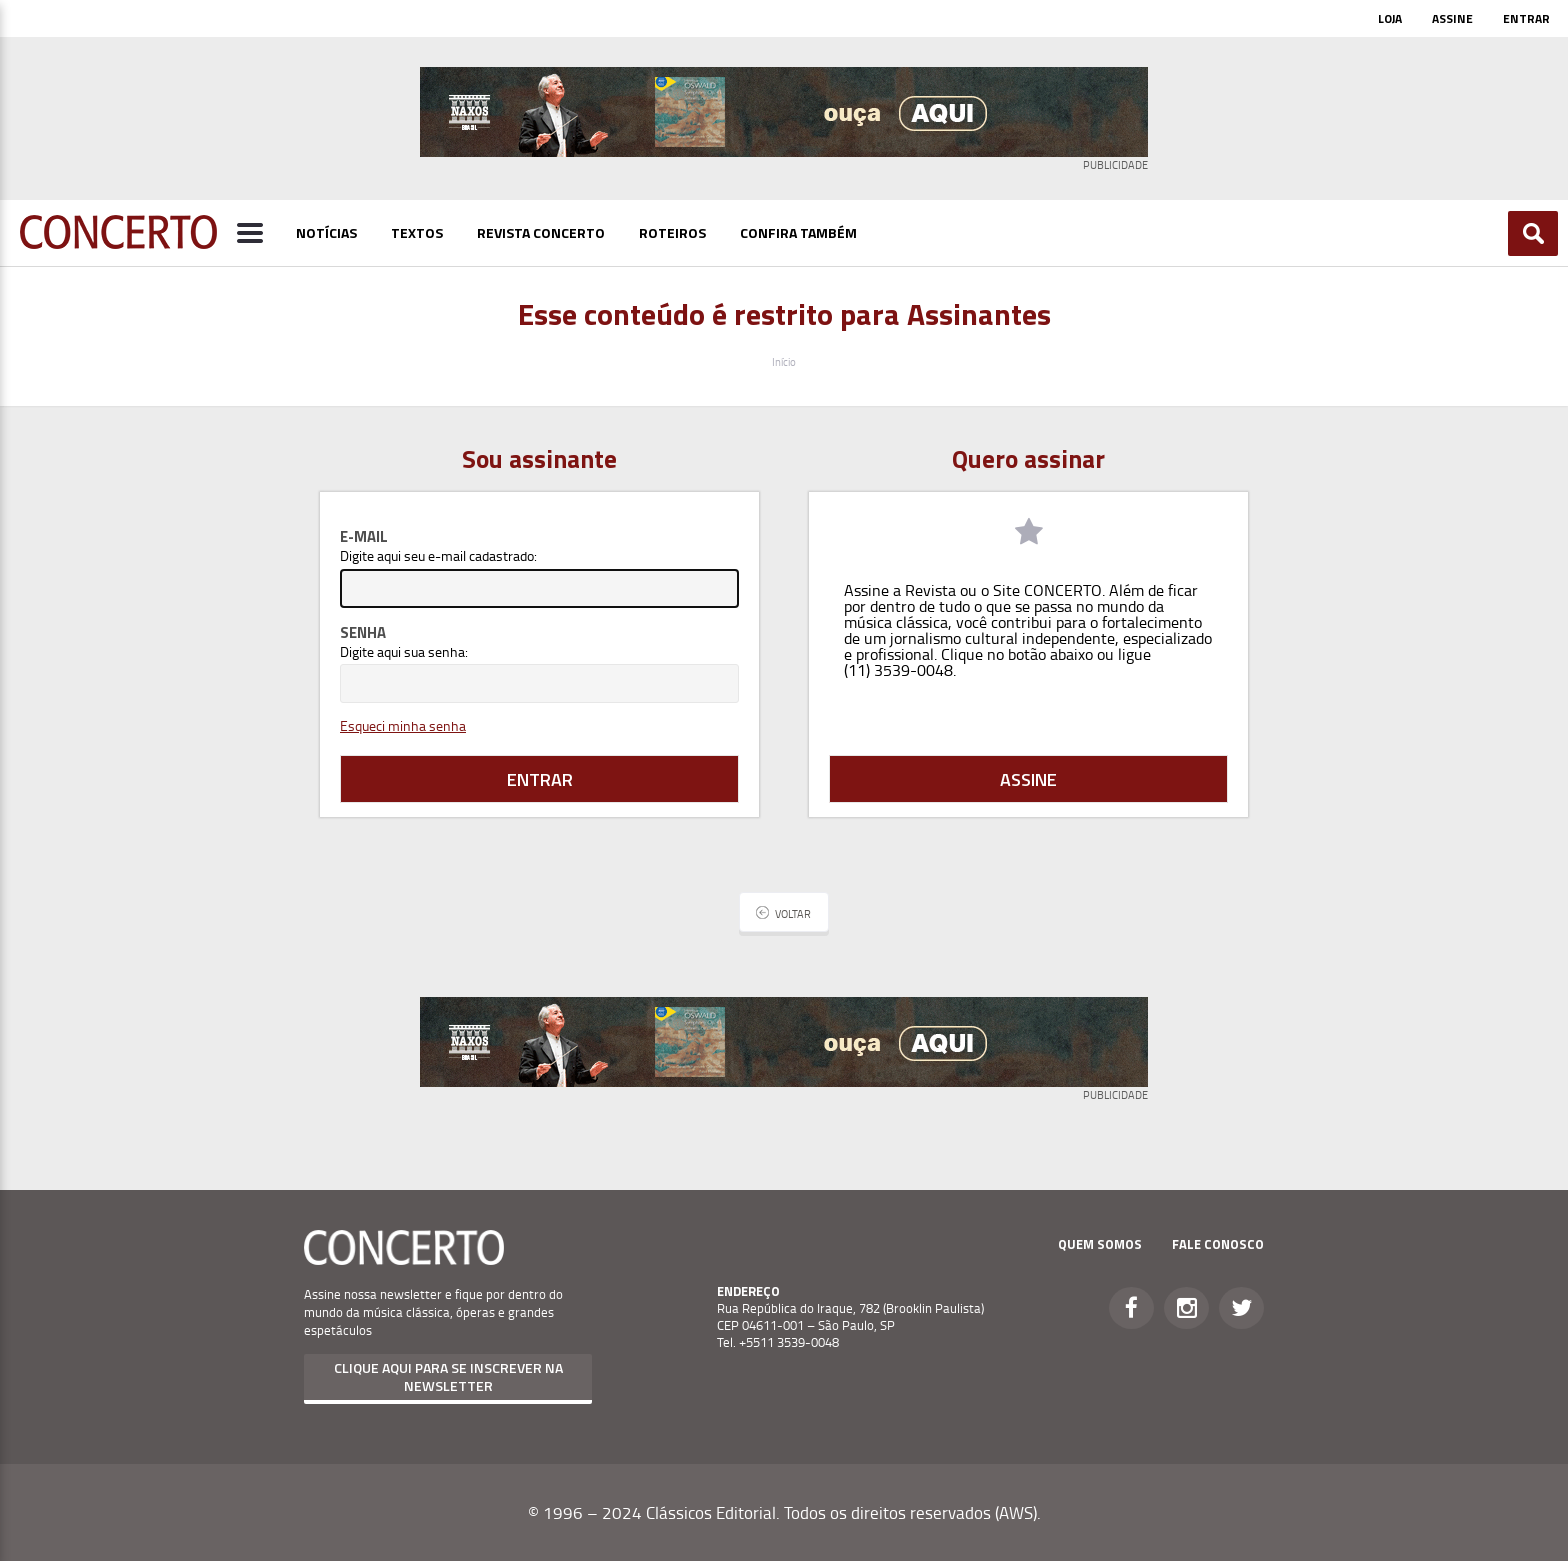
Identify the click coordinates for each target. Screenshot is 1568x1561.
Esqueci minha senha (403, 725)
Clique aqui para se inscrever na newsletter (448, 1376)
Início (784, 361)
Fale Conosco (1218, 1244)
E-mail (364, 536)
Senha (363, 632)
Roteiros (672, 232)
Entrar (1526, 18)
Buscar (1533, 233)
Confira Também (798, 232)
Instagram (1186, 1308)
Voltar (793, 913)
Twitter (1241, 1308)
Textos (417, 232)
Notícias (326, 232)
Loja (1390, 18)
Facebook (1131, 1308)
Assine (1452, 18)
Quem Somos (1100, 1244)
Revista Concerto (541, 232)
